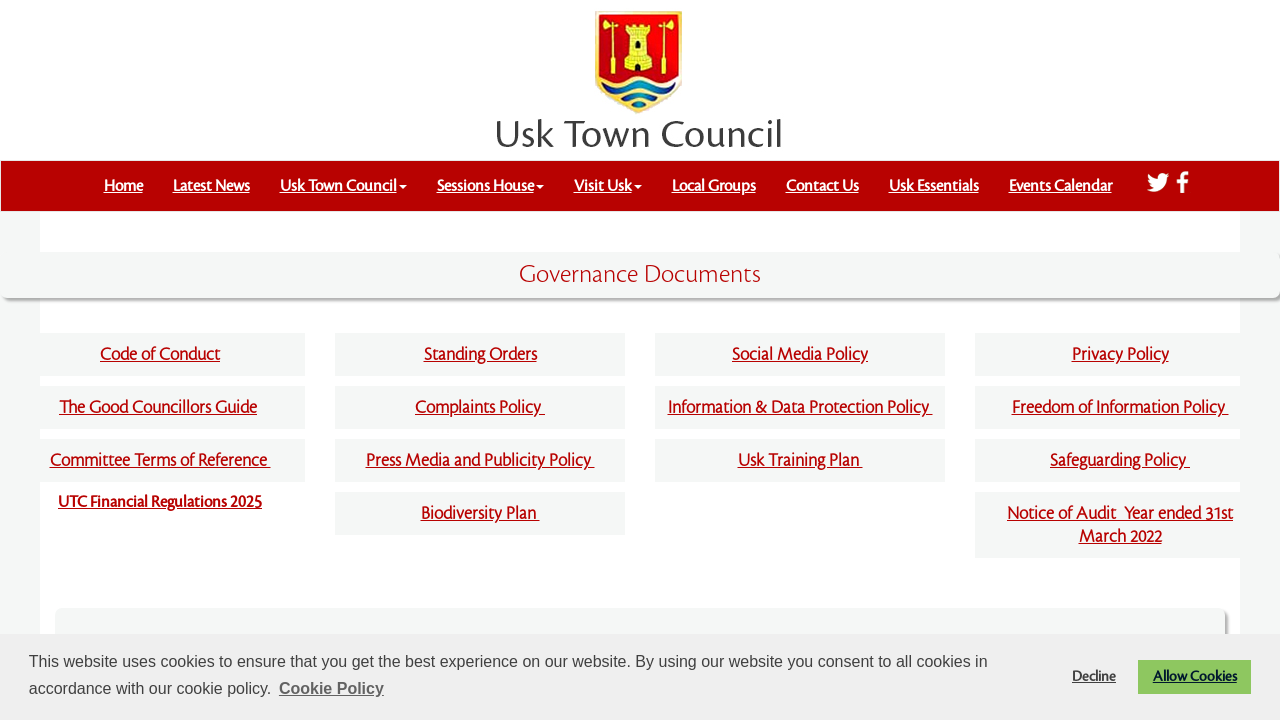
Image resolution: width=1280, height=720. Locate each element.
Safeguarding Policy (1120, 460)
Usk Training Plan (800, 460)
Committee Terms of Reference (160, 460)
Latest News (211, 186)
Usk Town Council (343, 186)
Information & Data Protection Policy (800, 407)
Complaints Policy (480, 407)
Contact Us (822, 186)
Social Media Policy (800, 354)
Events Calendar (1060, 186)
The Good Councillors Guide (158, 407)
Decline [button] (1094, 676)
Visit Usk (608, 186)
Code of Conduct (160, 354)
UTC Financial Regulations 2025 (160, 502)
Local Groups (714, 186)
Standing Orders (480, 354)
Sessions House (490, 186)
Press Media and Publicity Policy (480, 460)
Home (123, 186)
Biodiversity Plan (480, 513)
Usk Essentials (934, 186)
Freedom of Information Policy (1120, 407)
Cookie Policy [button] (331, 688)
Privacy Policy (1120, 354)
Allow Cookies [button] (1195, 676)
